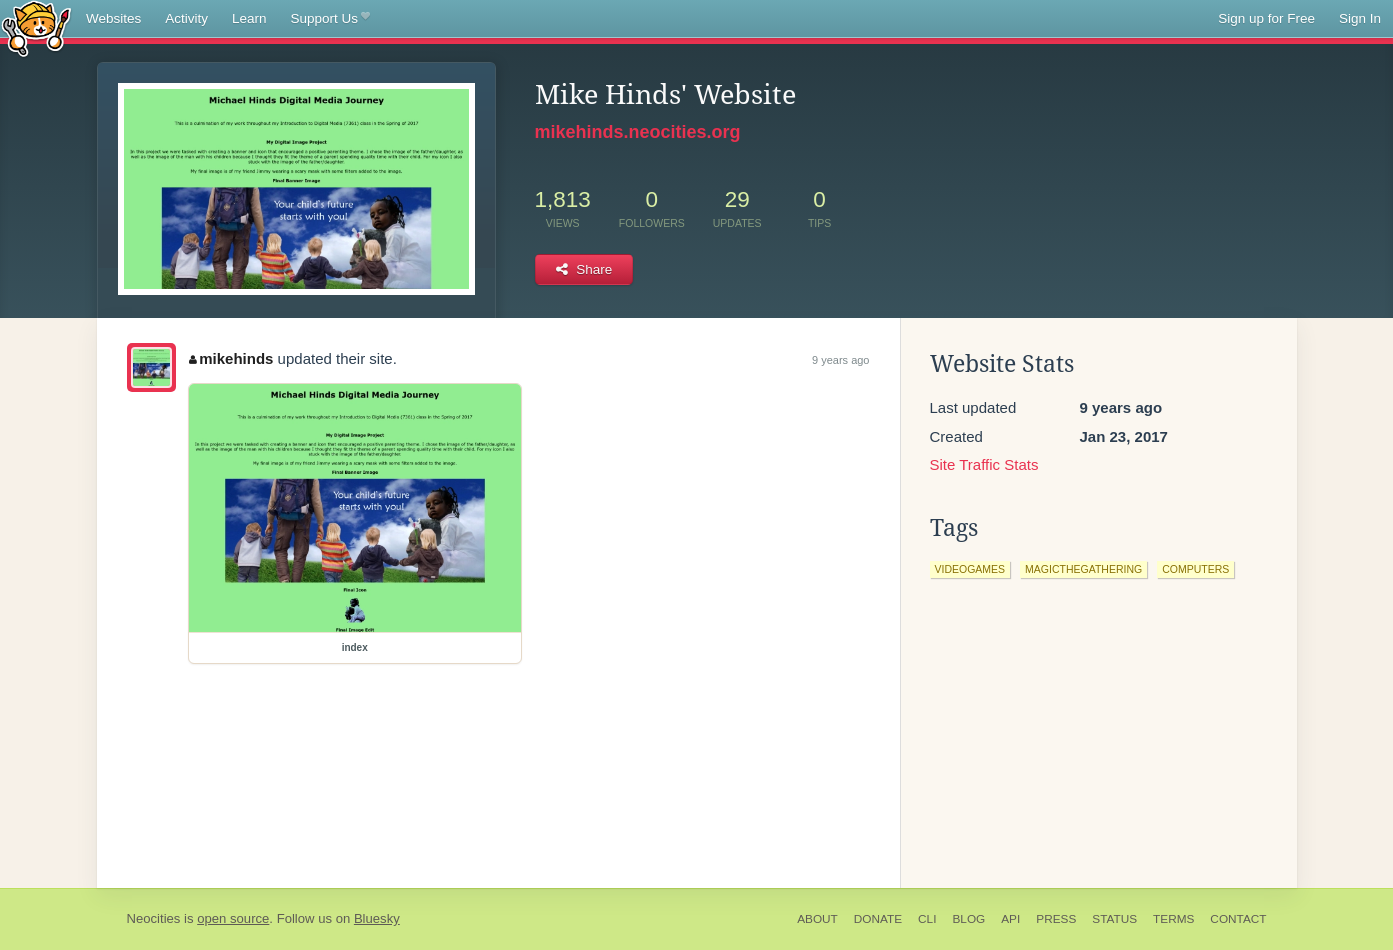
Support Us (330, 19)
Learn (249, 18)
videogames (970, 569)
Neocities (154, 918)
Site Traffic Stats (984, 464)
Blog (968, 919)
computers (1195, 569)
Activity (186, 18)
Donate (878, 919)
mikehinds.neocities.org (638, 132)
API (1010, 919)
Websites (113, 18)
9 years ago (840, 360)
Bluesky (377, 918)
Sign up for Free (1266, 18)
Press (1056, 919)
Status (1114, 919)
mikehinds (231, 358)
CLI (927, 919)
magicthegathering (1083, 569)
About (817, 919)
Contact (1238, 919)
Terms (1173, 919)
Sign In (1360, 18)
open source (233, 918)
